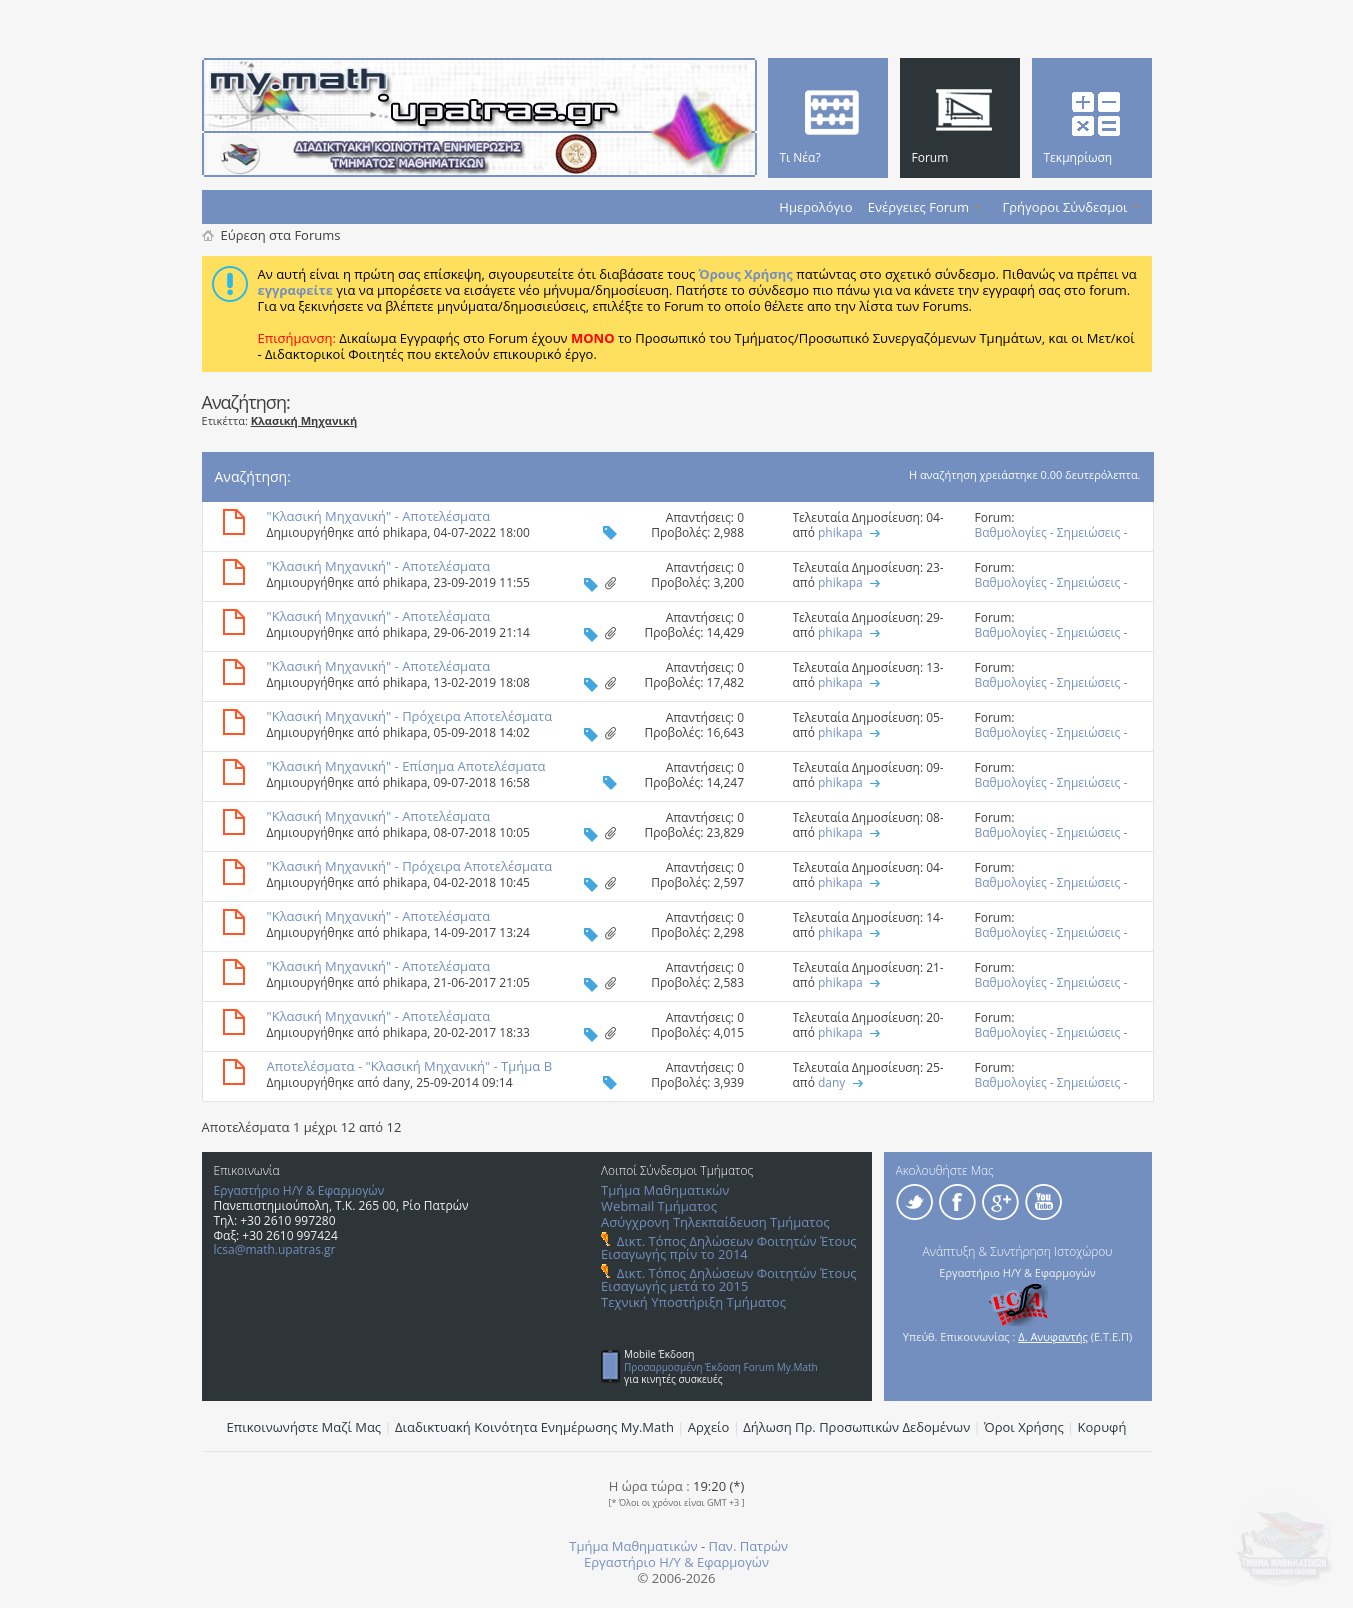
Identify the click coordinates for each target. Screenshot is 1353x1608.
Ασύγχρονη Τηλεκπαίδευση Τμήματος (715, 1222)
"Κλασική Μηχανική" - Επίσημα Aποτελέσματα (406, 766)
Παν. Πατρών (748, 1546)
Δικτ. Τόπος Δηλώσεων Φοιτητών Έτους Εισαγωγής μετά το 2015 (728, 1279)
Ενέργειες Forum (918, 207)
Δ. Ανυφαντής (1053, 1336)
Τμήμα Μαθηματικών (665, 1190)
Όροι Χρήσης (1024, 1427)
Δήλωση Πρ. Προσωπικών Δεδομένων (856, 1427)
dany (396, 1082)
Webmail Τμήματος (659, 1206)
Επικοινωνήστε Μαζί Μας (304, 1427)
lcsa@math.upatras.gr (275, 1249)
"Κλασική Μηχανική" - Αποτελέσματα (379, 516)
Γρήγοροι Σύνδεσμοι (1065, 207)
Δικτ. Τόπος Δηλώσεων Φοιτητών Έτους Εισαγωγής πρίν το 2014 (728, 1247)
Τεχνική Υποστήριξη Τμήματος (693, 1302)
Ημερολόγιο (815, 207)
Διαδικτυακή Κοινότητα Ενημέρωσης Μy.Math (534, 1427)
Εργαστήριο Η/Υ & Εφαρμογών (299, 1190)
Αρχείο (709, 1427)
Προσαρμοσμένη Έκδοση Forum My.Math (721, 1367)
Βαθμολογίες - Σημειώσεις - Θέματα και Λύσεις (1051, 540)
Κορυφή (1102, 1427)
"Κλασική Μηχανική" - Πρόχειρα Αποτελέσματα (410, 716)
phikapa (405, 532)
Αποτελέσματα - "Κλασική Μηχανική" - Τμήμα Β (410, 1066)
